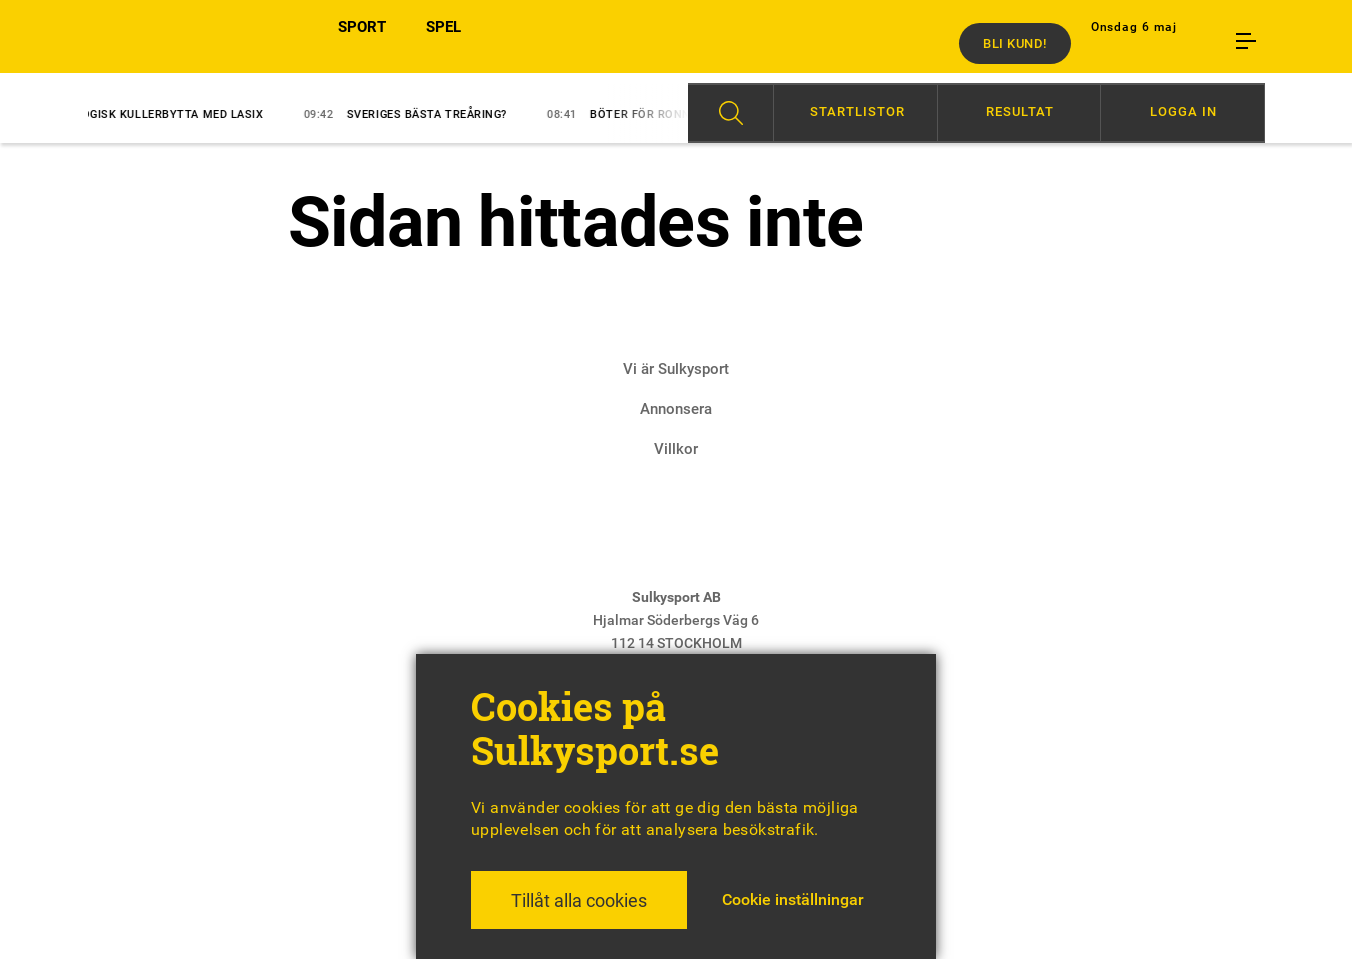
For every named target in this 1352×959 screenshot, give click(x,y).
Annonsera (676, 409)
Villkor (676, 449)
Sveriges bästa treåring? (417, 114)
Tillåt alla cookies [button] (579, 900)
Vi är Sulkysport (676, 369)
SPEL (443, 43)
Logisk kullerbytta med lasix (159, 114)
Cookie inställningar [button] (793, 899)
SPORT (362, 43)
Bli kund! (1015, 43)
